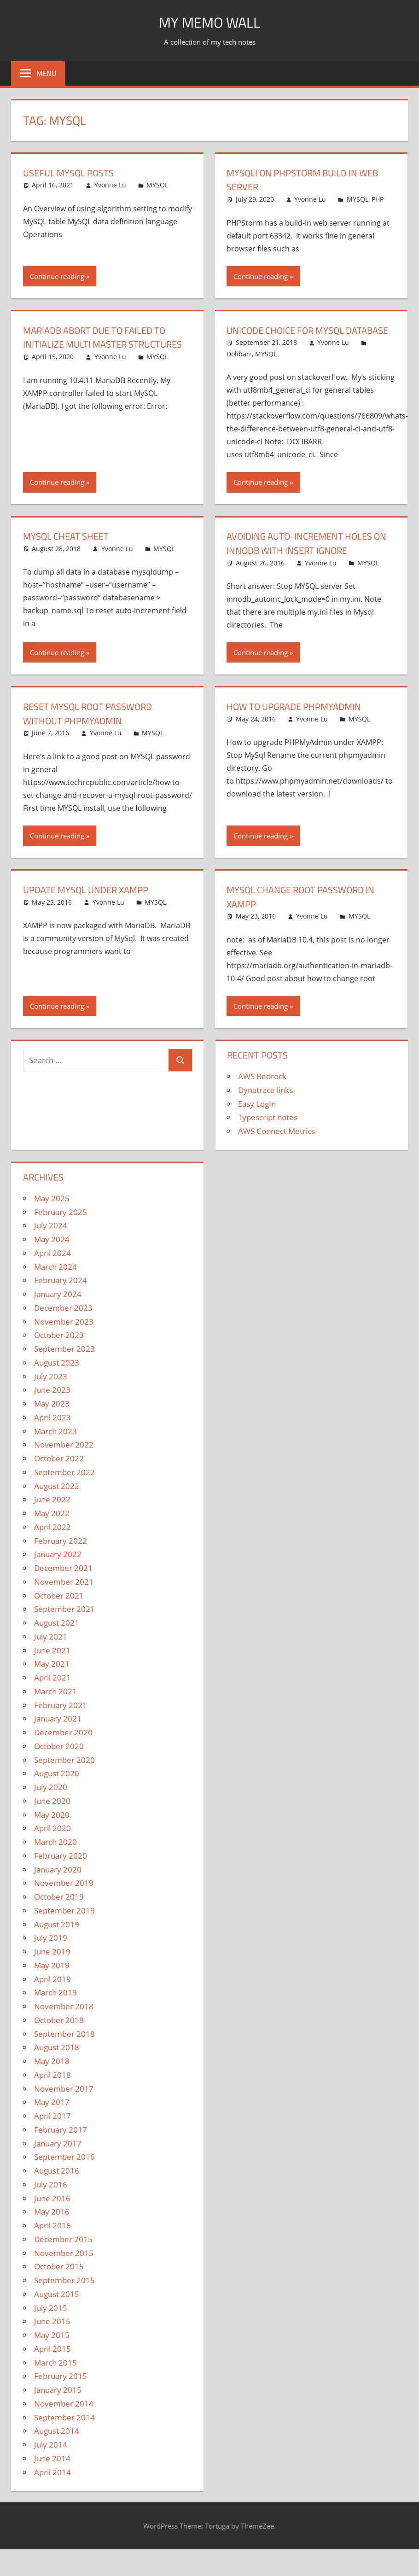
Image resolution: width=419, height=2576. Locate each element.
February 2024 (60, 1294)
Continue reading (57, 276)
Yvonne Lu (110, 184)
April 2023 (52, 1431)
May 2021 (52, 1678)
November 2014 (63, 2418)
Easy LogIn (257, 1117)
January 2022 (57, 1568)
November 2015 (63, 2267)
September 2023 (64, 1363)
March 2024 (55, 1280)
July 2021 (50, 1651)
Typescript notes (267, 1131)
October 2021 (59, 1609)
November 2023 (63, 1335)
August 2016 (56, 2185)
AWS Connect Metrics (276, 1145)
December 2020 (63, 1746)
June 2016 (52, 2212)
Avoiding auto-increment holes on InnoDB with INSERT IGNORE (306, 557)
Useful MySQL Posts (73, 172)
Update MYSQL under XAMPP (91, 904)
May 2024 (52, 1253)
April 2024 (52, 1267)
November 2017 (63, 2102)
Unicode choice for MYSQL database (291, 337)
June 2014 (52, 2472)
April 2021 (52, 1691)
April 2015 (52, 2363)
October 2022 (59, 1472)
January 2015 (57, 2404)
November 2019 (63, 1897)
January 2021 (57, 1732)
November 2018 (63, 2020)
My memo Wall (209, 21)
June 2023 (52, 1404)
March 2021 (55, 1705)
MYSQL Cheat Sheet (70, 550)
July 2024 (50, 1239)
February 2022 (60, 1554)
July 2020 (50, 1801)
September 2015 (64, 2294)
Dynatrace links (265, 1104)
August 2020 (56, 1787)
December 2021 (63, 1582)
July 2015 (50, 2321)
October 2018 (59, 2034)
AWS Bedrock (262, 1090)
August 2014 (56, 2445)
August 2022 (56, 1499)
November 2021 (63, 1596)
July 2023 (50, 1390)
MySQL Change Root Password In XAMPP (308, 911)
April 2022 (52, 1541)
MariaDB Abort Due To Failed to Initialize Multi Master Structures (102, 344)
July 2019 (50, 1952)
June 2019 (52, 1965)
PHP (378, 199)
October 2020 (59, 1760)
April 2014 (52, 2486)
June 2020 (52, 1815)
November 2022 (63, 1459)
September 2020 (64, 1773)
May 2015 (52, 2349)
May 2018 (52, 2075)
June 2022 (52, 1513)
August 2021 (56, 1637)
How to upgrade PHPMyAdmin (300, 720)
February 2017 (60, 2144)
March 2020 (55, 1856)
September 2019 (64, 1924)
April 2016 (52, 2239)
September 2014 (64, 2431)
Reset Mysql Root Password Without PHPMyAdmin (95, 728)
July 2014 (50, 2459)
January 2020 (57, 1883)
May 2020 (52, 1828)
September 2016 (64, 2171)
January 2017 (57, 2157)
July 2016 (50, 2198)
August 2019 (56, 1938)
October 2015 (59, 2280)
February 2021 (60, 1719)
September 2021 (64, 1623)
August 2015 (56, 2308)
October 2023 (59, 1349)
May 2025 (52, 1212)
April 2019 (52, 1993)
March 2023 (55, 1445)
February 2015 (60, 2390)
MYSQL (157, 184)
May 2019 (52, 1979)
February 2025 (60, 1226)
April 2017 (52, 2130)
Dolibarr (239, 368)
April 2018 (52, 2089)
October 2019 (59, 1911)
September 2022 (64, 1486)
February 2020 (60, 1870)
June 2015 (52, 2335)
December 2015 (63, 2253)
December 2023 (63, 1322)
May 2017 (52, 2116)
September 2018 (64, 2047)
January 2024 (57, 1308)
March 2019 (55, 2006)
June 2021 (52, 1664)
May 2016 (52, 2226)
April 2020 (52, 1842)
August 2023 (56, 1377)
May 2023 (52, 1418)
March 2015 (55, 2376)
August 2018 (56, 2061)
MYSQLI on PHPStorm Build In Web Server (310, 180)
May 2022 (52, 1527)
